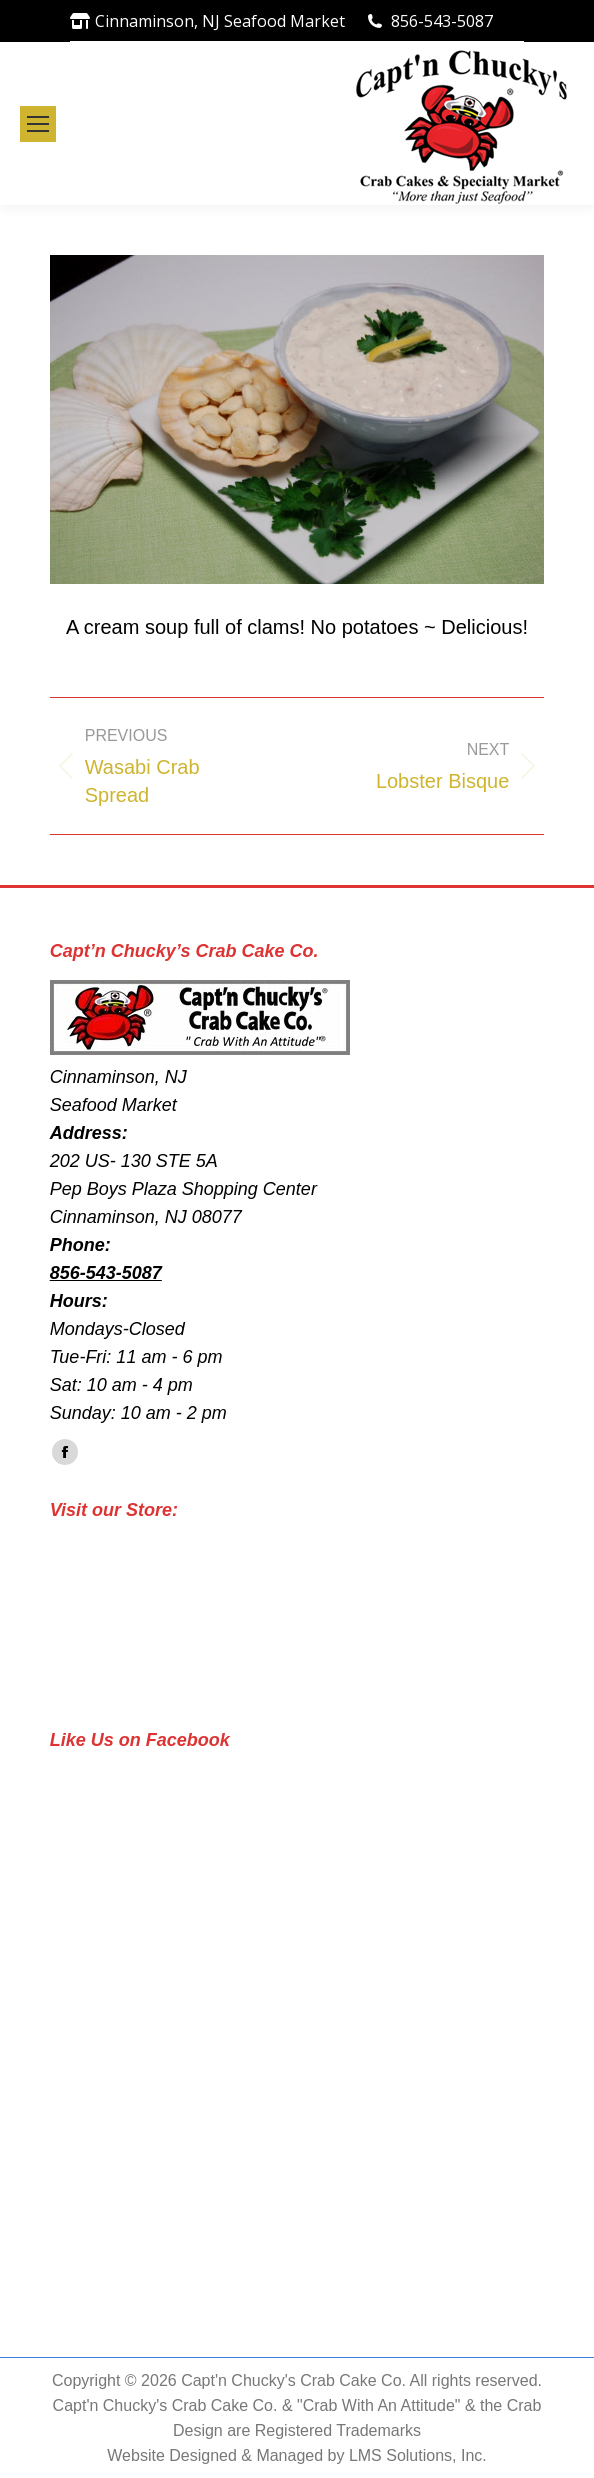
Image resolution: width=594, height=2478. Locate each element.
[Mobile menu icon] (38, 124)
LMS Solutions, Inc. (418, 2455)
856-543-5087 (442, 21)
